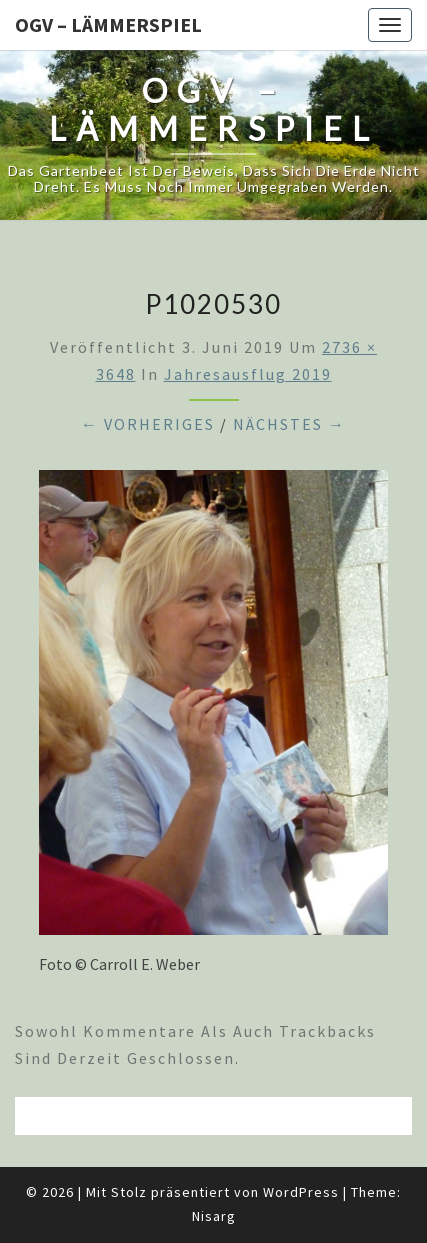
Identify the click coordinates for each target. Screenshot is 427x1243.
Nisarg (214, 1216)
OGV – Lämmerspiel (108, 24)
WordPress (301, 1192)
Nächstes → (289, 424)
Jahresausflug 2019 (248, 374)
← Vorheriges (148, 424)
